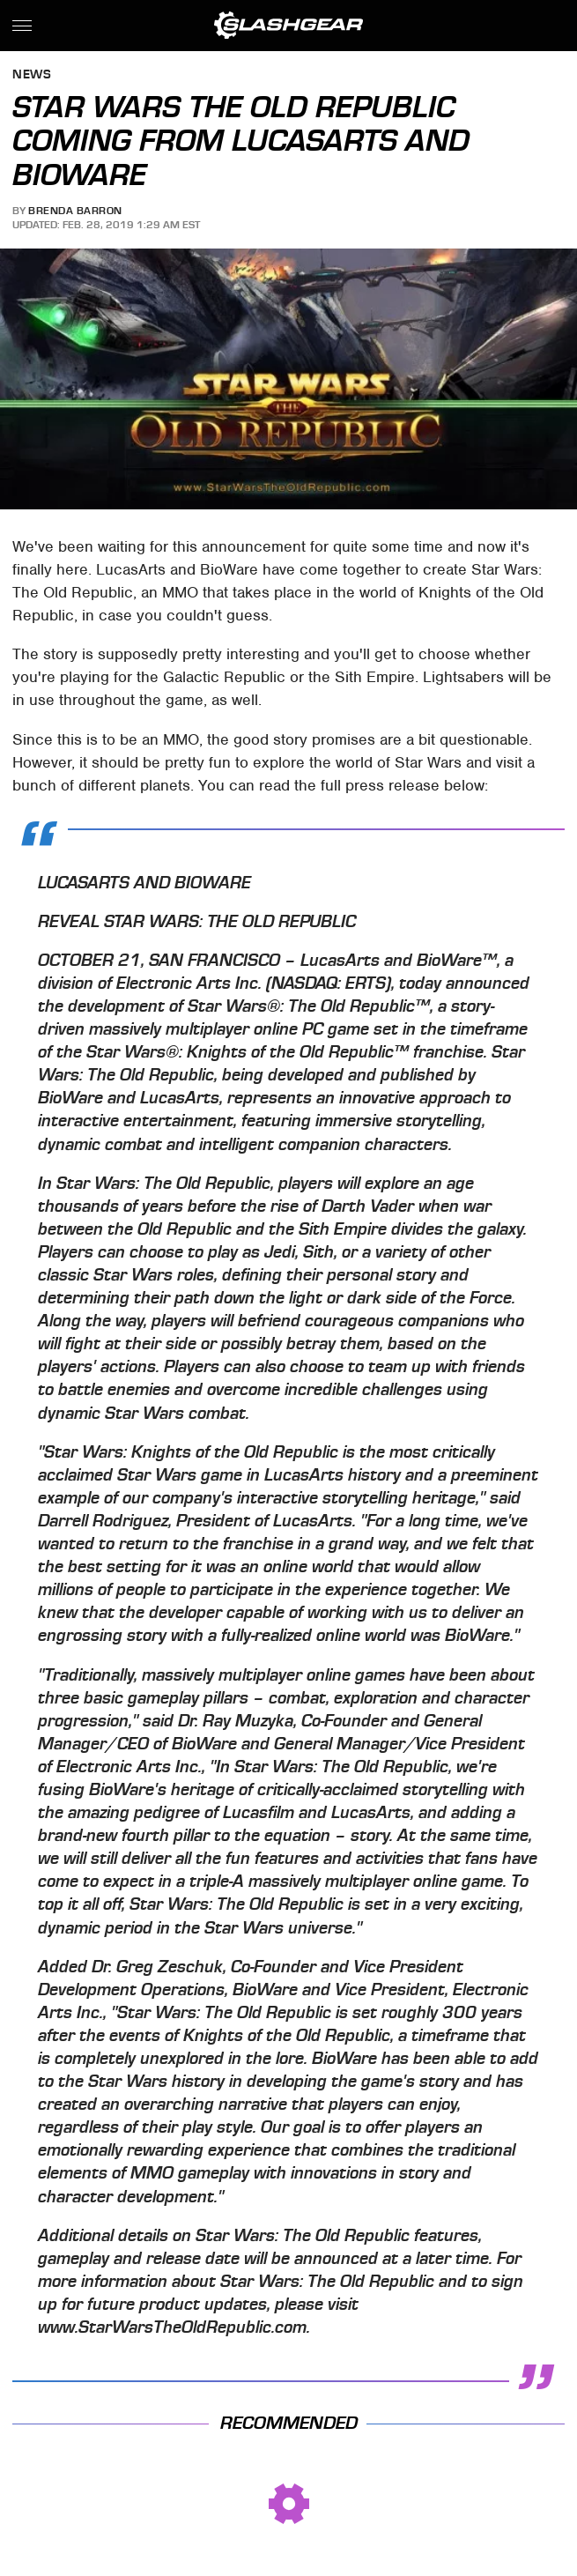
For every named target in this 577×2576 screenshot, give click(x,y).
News (31, 75)
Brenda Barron (75, 210)
